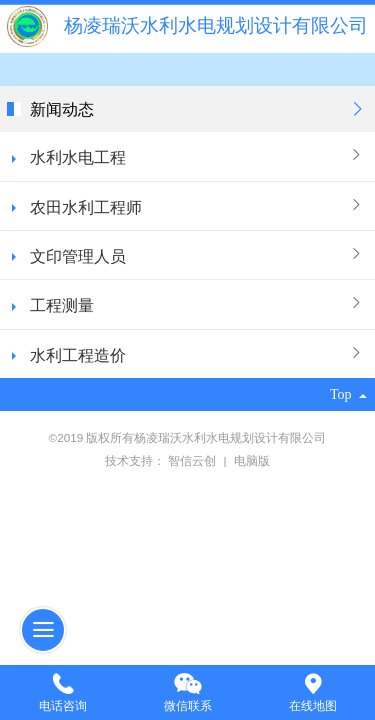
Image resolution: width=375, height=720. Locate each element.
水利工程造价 (78, 355)
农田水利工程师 (86, 207)
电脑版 (252, 460)
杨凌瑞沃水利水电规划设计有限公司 (216, 25)
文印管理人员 (78, 256)
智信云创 (193, 460)
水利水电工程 (78, 157)
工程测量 (62, 305)
